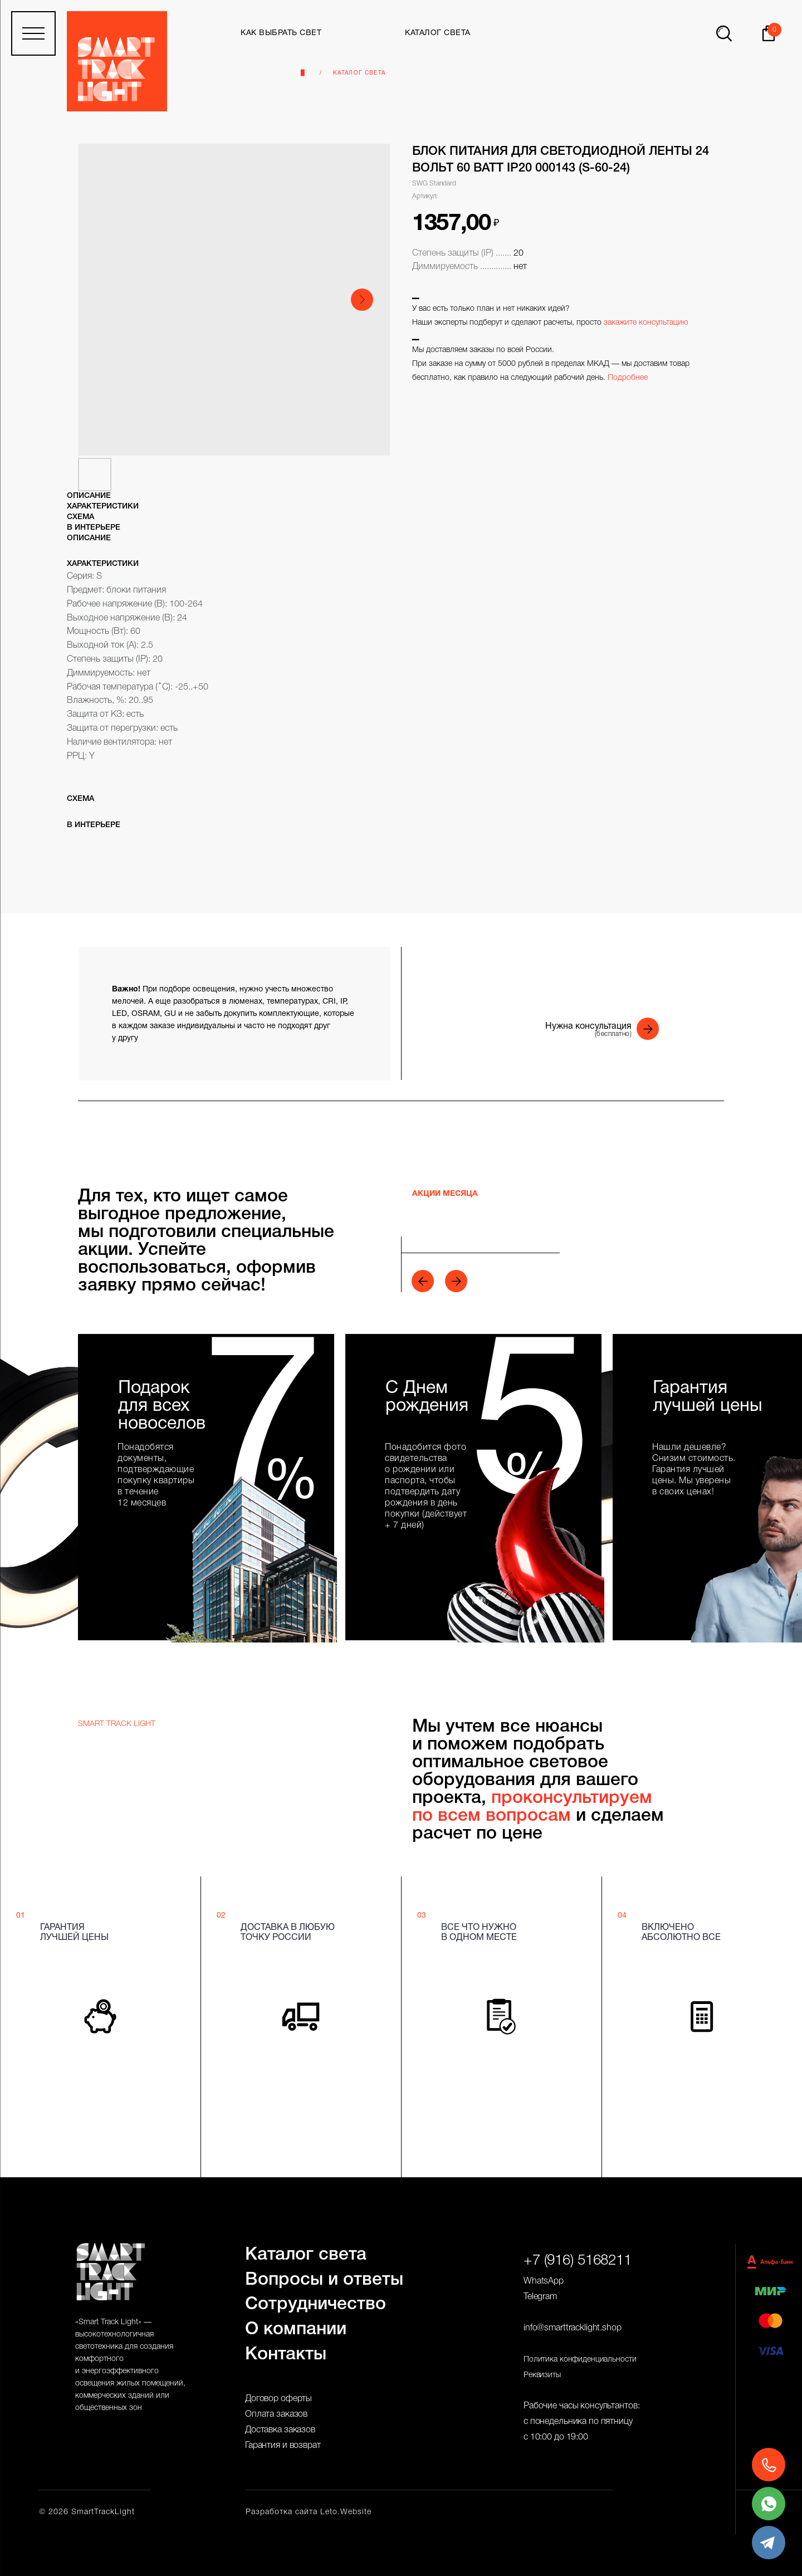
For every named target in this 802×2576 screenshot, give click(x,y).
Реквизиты (542, 2375)
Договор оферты (278, 2399)
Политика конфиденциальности (580, 2359)
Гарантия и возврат (283, 2446)
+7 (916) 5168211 (578, 2260)
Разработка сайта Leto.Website (308, 2512)
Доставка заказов (280, 2430)
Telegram (540, 2297)
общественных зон (108, 2408)
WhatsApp (544, 2281)
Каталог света (359, 73)
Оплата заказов (276, 2414)
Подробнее (628, 378)
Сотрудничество (315, 2304)
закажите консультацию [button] (646, 322)
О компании (295, 2329)
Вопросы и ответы (324, 2280)
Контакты (285, 2355)
